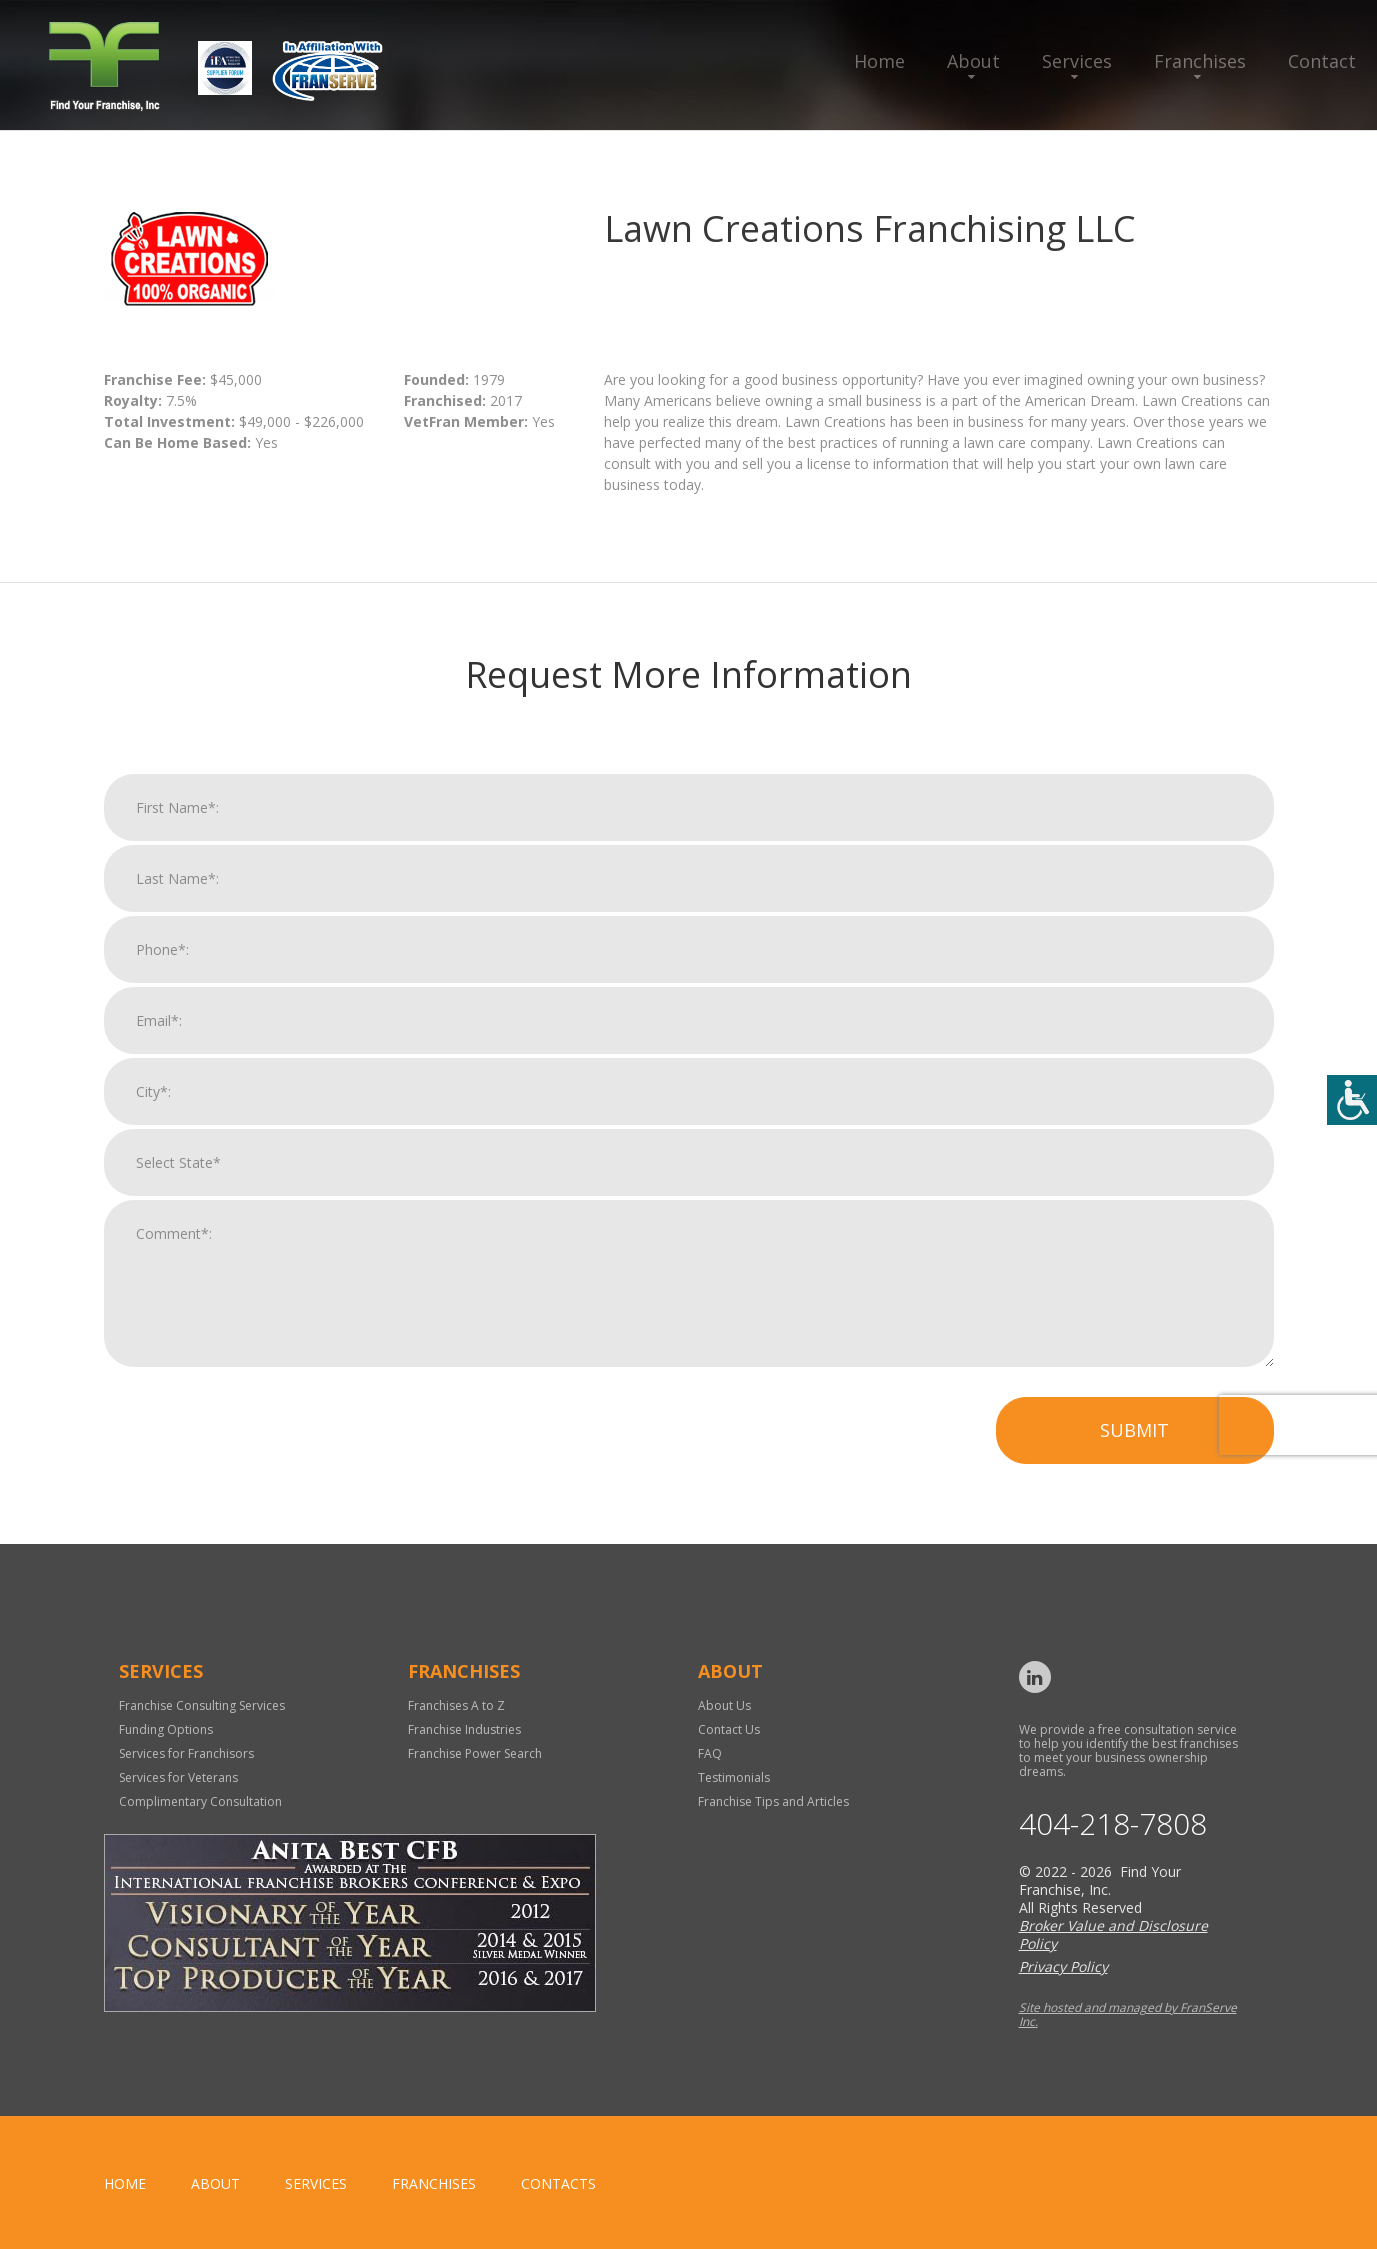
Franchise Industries (464, 1729)
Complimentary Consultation (200, 1801)
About (973, 61)
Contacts (558, 2183)
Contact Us (729, 1729)
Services (1077, 61)
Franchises (1200, 61)
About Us (724, 1705)
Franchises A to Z (456, 1705)
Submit (1134, 1447)
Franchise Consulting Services (202, 1705)
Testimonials (734, 1777)
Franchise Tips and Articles (773, 1801)
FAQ (710, 1753)
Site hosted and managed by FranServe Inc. (1128, 2014)
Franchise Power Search (475, 1753)
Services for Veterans (178, 1777)
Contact (1322, 61)
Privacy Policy (1063, 1966)
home (125, 2183)
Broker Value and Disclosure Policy (1113, 1934)
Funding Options (166, 1729)
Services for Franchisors (186, 1753)
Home (879, 61)
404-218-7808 (1113, 1824)
